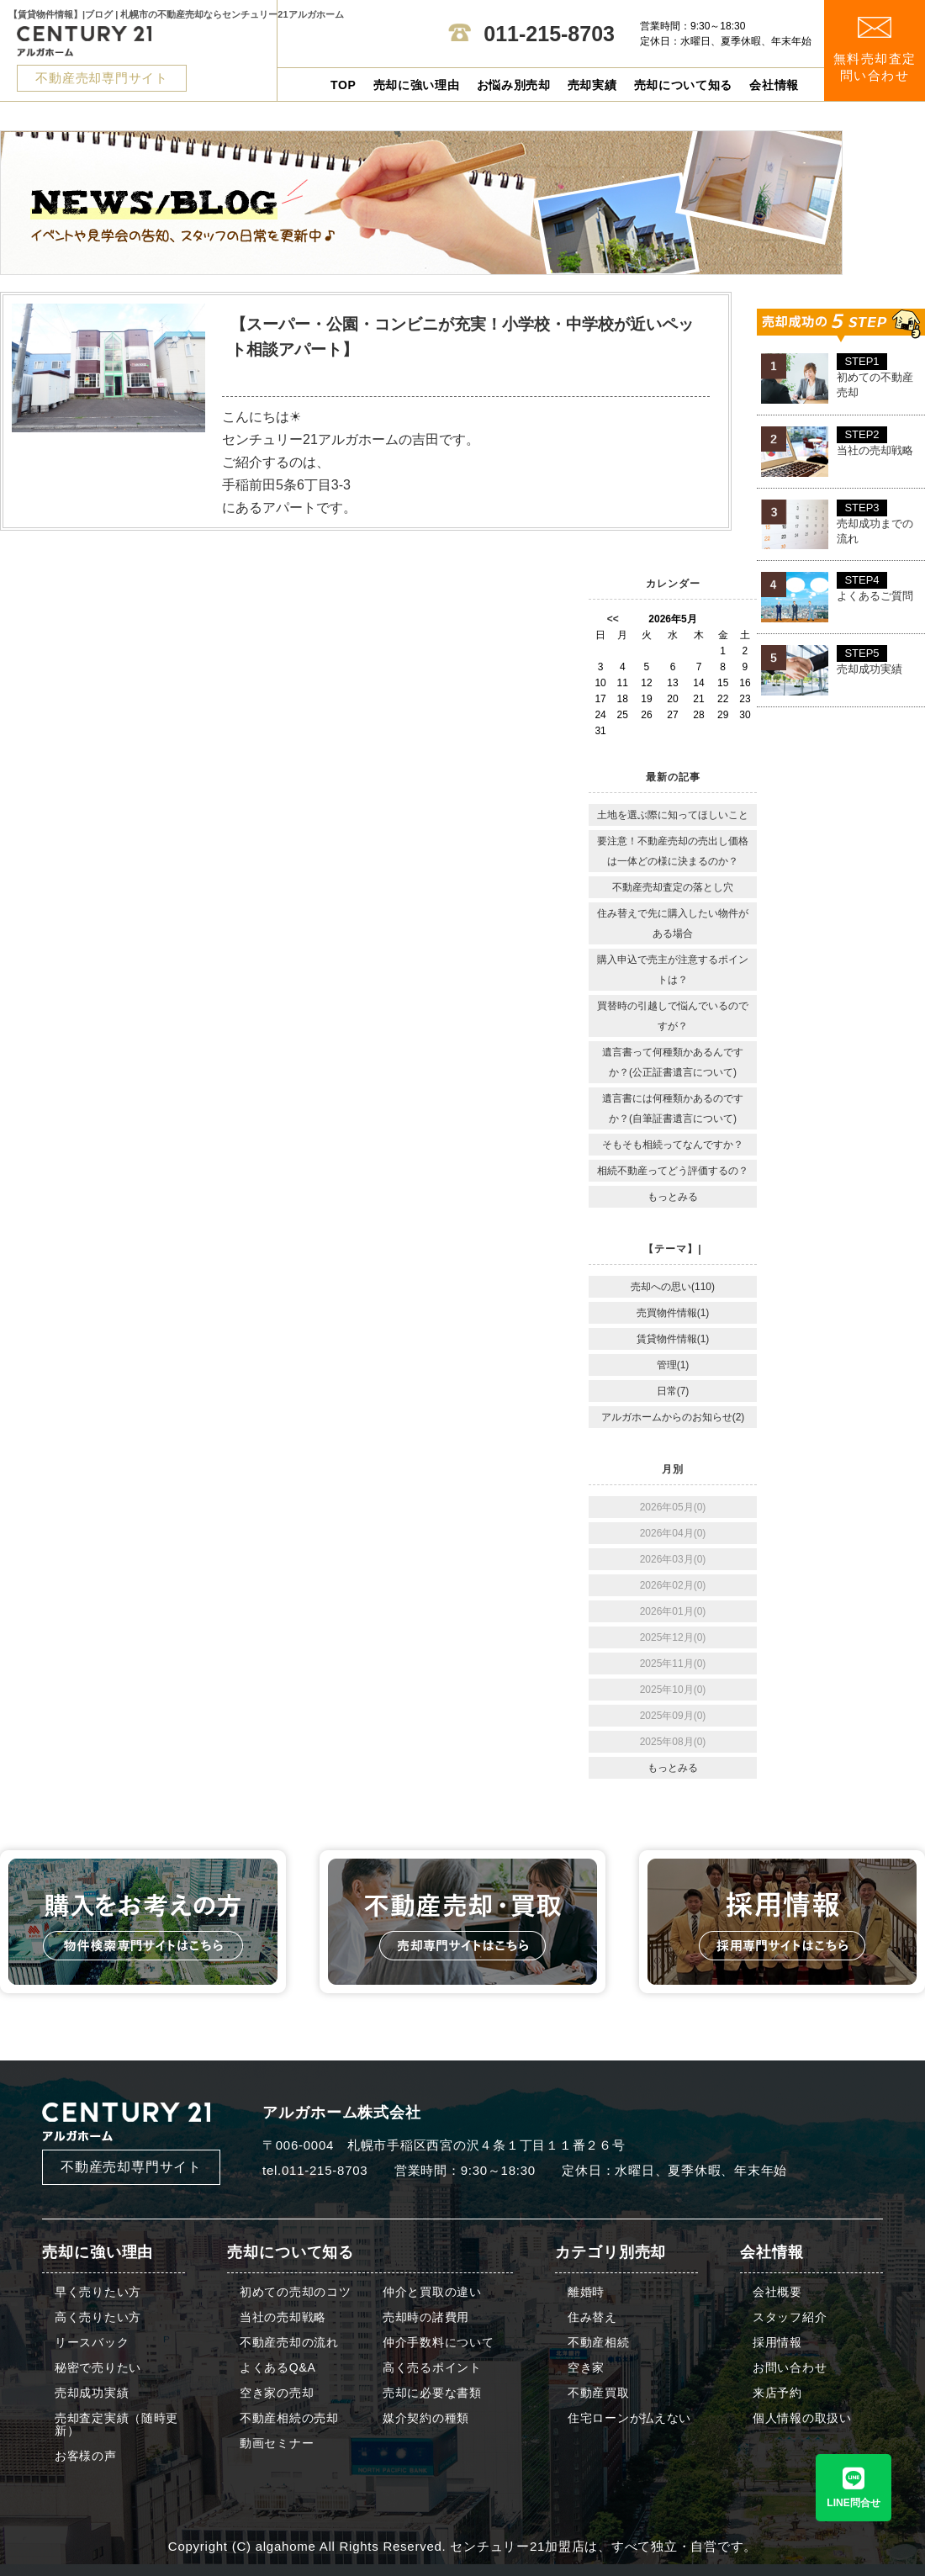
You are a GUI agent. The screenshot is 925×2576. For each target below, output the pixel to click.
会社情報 (774, 85)
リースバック (92, 2342)
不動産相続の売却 (289, 2418)
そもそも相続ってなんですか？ (672, 1144)
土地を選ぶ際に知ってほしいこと (672, 815)
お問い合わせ (790, 2368)
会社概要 (777, 2292)
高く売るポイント (432, 2368)
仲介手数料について (438, 2342)
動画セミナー (277, 2443)
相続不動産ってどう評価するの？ (672, 1171)
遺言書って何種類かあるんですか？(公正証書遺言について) (672, 1062)
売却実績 (592, 85)
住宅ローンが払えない (629, 2418)
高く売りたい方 (98, 2317)
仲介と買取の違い (432, 2292)
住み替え (592, 2317)
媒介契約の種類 (426, 2418)
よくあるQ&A (277, 2368)
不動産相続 (599, 2342)
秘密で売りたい (98, 2368)
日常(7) (673, 1391)
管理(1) (673, 1365)
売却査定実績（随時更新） (116, 2424)
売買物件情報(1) (673, 1313)
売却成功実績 (92, 2393)
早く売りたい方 (98, 2292)
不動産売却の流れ (289, 2342)
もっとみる (673, 1197)
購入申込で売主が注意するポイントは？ (672, 970)
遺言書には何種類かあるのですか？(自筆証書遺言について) (672, 1108)
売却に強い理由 (416, 85)
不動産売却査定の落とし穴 (672, 887)
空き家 (586, 2368)
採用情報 (777, 2342)
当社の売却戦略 (283, 2317)
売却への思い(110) (673, 1287)
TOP (343, 85)
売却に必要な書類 (432, 2393)
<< (613, 619)
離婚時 (586, 2292)
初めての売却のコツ (295, 2292)
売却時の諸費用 (426, 2317)
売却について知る (683, 85)
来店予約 (777, 2393)
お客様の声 (86, 2456)
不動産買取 (599, 2393)
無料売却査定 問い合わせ (875, 50)
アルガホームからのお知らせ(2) (673, 1417)
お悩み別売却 (514, 85)
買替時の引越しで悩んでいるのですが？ (672, 1016)
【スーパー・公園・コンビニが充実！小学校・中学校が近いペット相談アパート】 (462, 336)
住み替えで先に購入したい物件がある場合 (672, 923)
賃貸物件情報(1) (673, 1339)
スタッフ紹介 (790, 2317)
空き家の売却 (277, 2393)
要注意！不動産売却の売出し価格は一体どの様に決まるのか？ (672, 851)
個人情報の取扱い (802, 2418)
